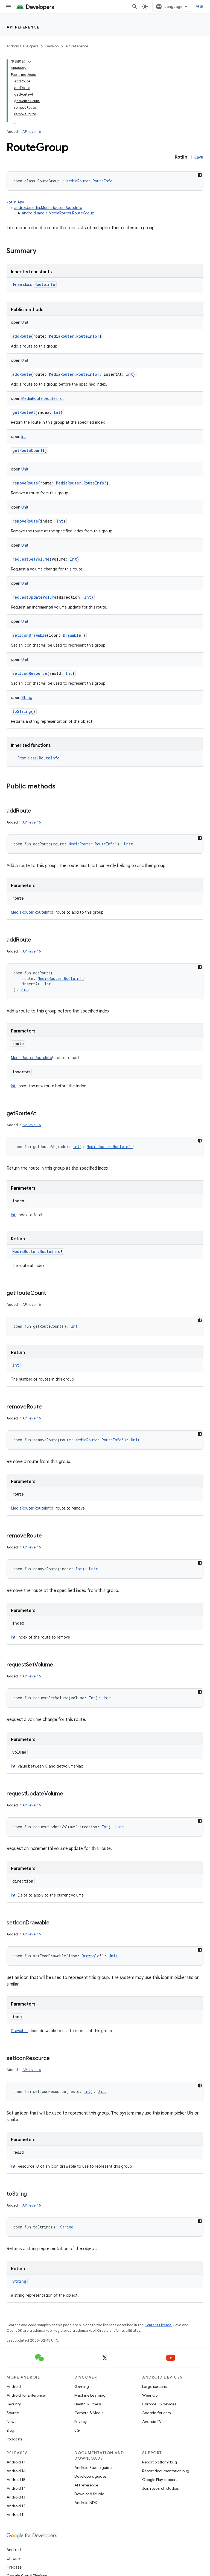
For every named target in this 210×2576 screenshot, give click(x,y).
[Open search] (135, 6)
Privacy (80, 2421)
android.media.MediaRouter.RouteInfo (48, 207)
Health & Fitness (87, 2404)
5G (77, 2430)
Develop (52, 46)
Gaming (81, 2386)
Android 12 (16, 2505)
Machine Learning (90, 2395)
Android (14, 2386)
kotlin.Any (15, 202)
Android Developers (22, 46)
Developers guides (90, 2476)
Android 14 (16, 2488)
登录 (200, 6)
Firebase (14, 2567)
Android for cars (156, 2412)
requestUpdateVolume (34, 597)
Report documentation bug (165, 2470)
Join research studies (160, 2488)
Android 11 (16, 2514)
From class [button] (35, 284)
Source (13, 2412)
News (11, 2421)
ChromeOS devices (159, 2404)
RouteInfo (44, 284)
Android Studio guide (93, 2467)
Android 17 (16, 2462)
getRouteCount (27, 450)
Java (198, 157)
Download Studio (89, 2493)
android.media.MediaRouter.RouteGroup (58, 213)
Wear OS (150, 2395)
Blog (10, 2430)
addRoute (21, 336)
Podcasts (14, 2439)
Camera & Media (89, 2412)
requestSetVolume (30, 559)
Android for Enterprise (26, 2395)
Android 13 (16, 2497)
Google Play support (159, 2479)
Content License (158, 2325)
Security (14, 2404)
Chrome (14, 2558)
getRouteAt (23, 412)
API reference (23, 27)
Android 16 (16, 2470)
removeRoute (25, 483)
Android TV (152, 2421)
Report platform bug (159, 2462)
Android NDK (85, 2502)
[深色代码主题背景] (200, 175)
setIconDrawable (29, 635)
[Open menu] (8, 6)
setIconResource (29, 673)
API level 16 (31, 131)
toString (21, 711)
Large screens (154, 2386)
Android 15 (16, 2479)
